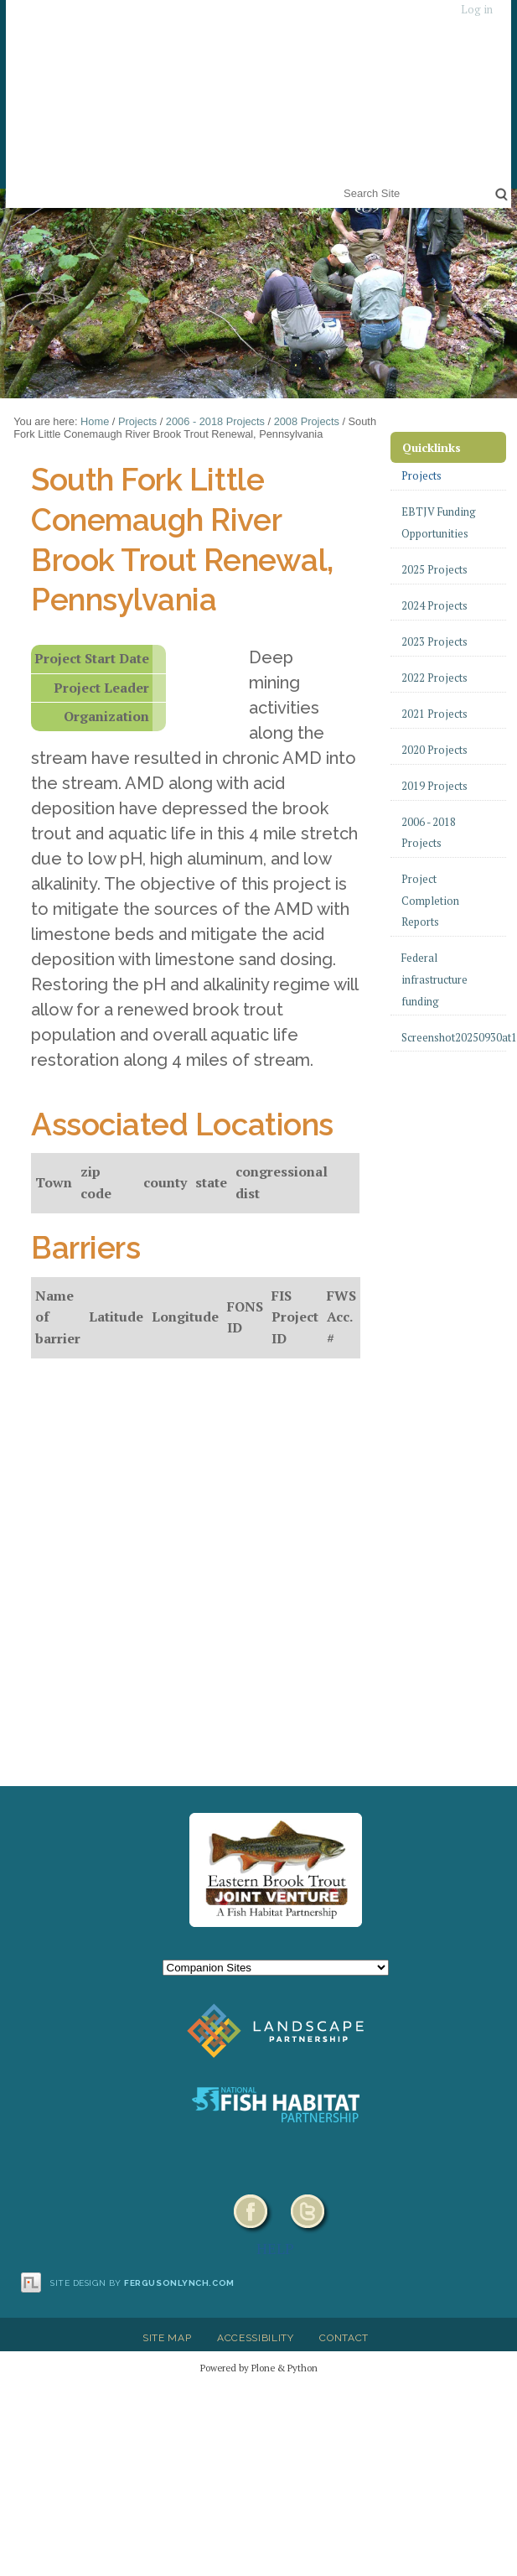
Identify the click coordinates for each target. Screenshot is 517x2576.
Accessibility (255, 2338)
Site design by (142, 2283)
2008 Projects (306, 421)
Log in (477, 10)
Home (94, 421)
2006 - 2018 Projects (215, 421)
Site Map (166, 2338)
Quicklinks (431, 447)
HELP (275, 2248)
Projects (137, 421)
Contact (344, 2338)
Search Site (340, 182)
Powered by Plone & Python (259, 2367)
